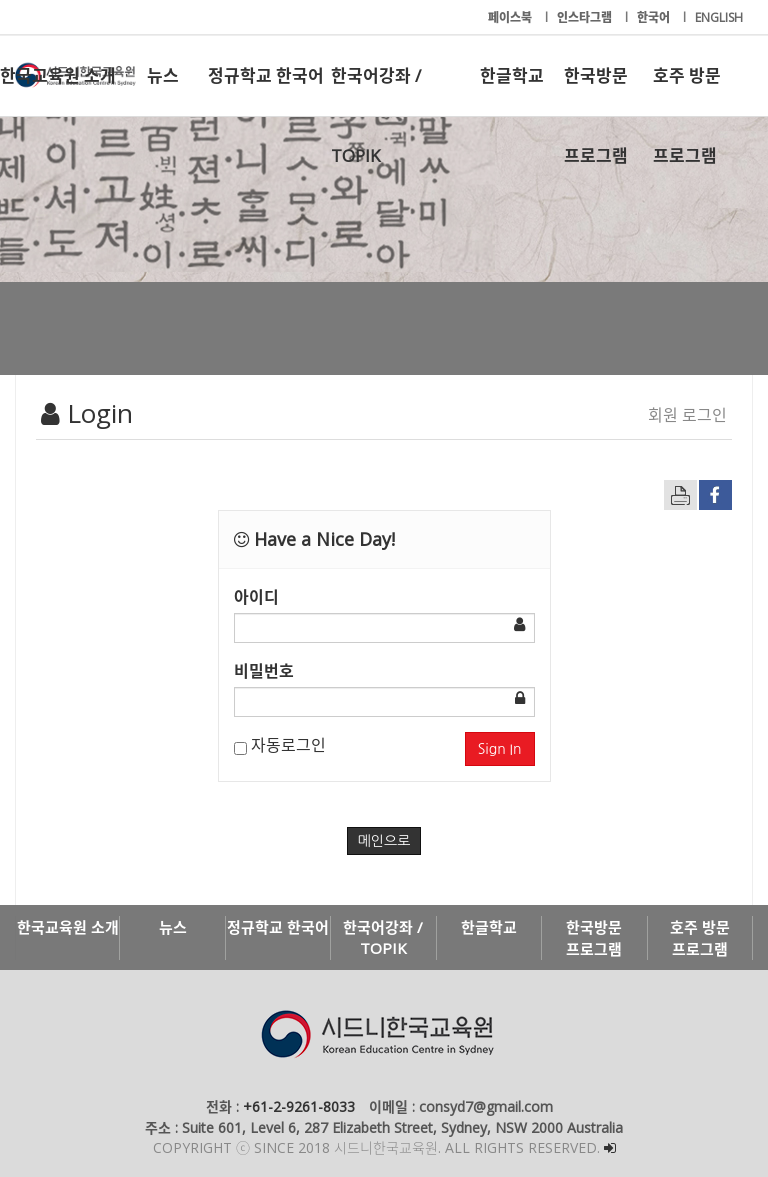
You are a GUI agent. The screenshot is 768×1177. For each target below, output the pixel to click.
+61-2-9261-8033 (299, 1106)
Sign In (500, 749)
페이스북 (511, 17)
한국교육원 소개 (58, 75)
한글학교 (512, 75)
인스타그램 (586, 17)
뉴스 (163, 75)
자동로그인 (280, 745)
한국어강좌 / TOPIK (376, 90)
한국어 (655, 17)
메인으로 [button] (384, 841)
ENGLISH (719, 17)
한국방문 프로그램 (596, 90)
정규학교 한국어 (266, 75)
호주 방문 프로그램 (687, 90)
